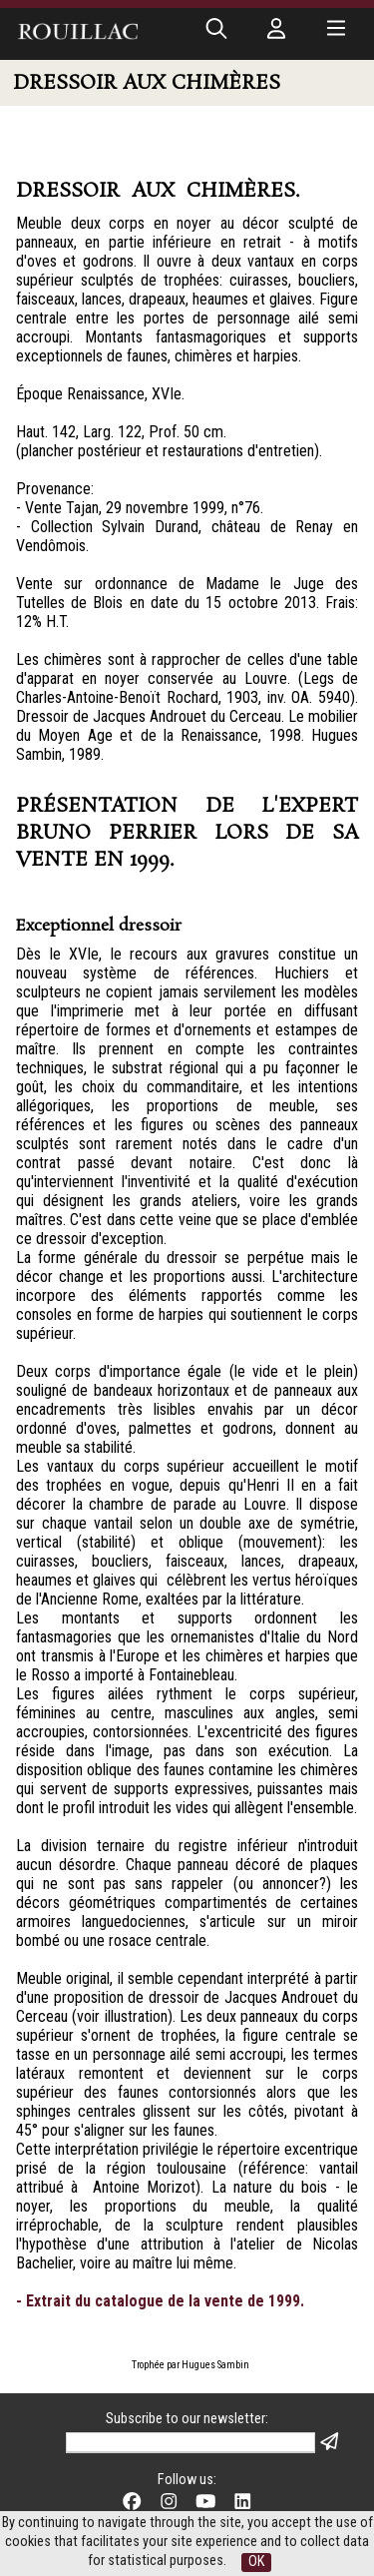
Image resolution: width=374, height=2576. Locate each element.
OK (256, 2561)
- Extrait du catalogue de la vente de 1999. (160, 2300)
